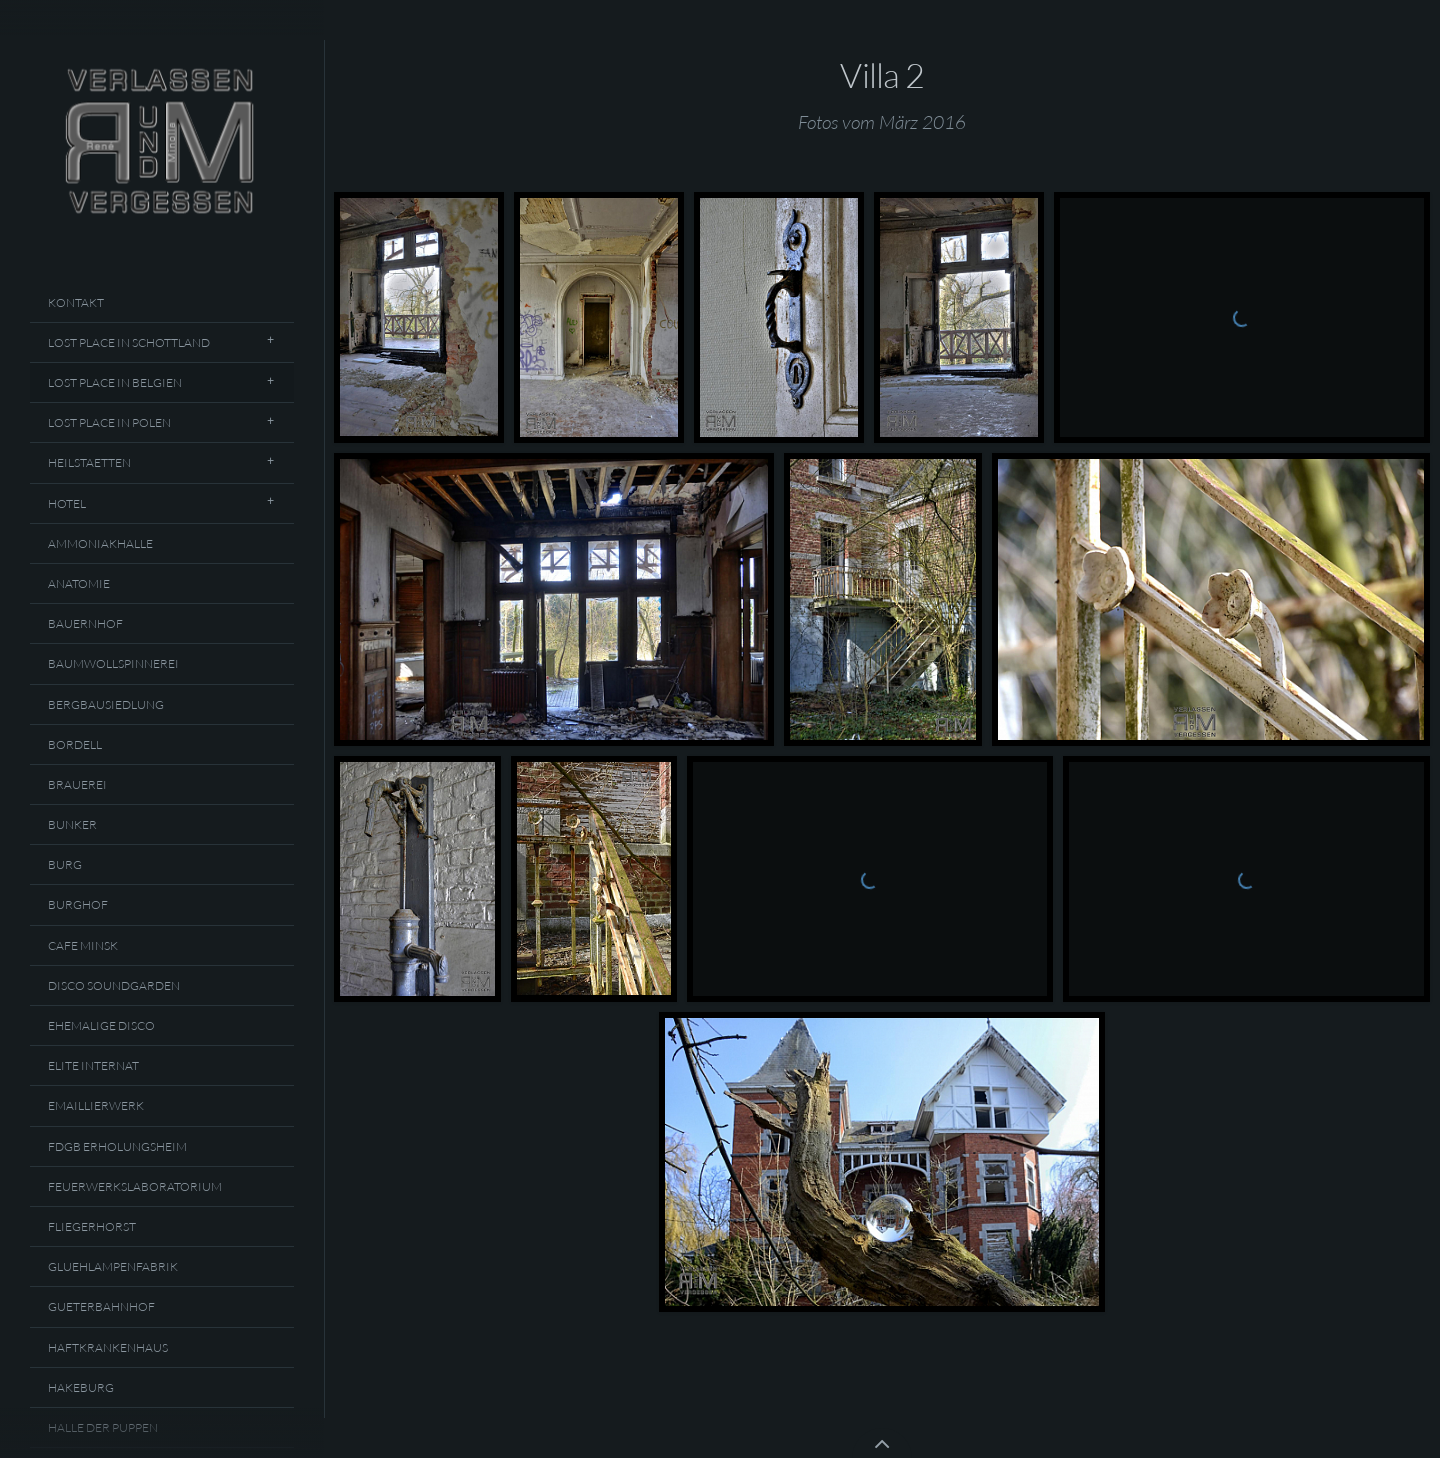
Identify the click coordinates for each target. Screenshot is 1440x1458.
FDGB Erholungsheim (117, 1146)
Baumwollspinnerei (113, 663)
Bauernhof (85, 623)
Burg (65, 864)
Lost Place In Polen (109, 422)
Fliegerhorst (92, 1226)
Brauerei (77, 784)
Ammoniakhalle (100, 543)
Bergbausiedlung (106, 704)
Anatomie (79, 583)
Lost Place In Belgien (115, 382)
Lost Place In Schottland (129, 342)
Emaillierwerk (96, 1105)
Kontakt (76, 302)
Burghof (78, 904)
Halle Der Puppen (103, 1427)
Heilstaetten (89, 462)
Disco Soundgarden (114, 985)
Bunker (72, 824)
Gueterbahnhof (101, 1306)
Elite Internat (93, 1065)
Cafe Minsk (83, 945)
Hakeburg (81, 1387)
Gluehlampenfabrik (113, 1266)
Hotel (67, 503)
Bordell (75, 744)
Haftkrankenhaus (108, 1347)
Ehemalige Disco (101, 1025)
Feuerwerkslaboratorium (135, 1186)
